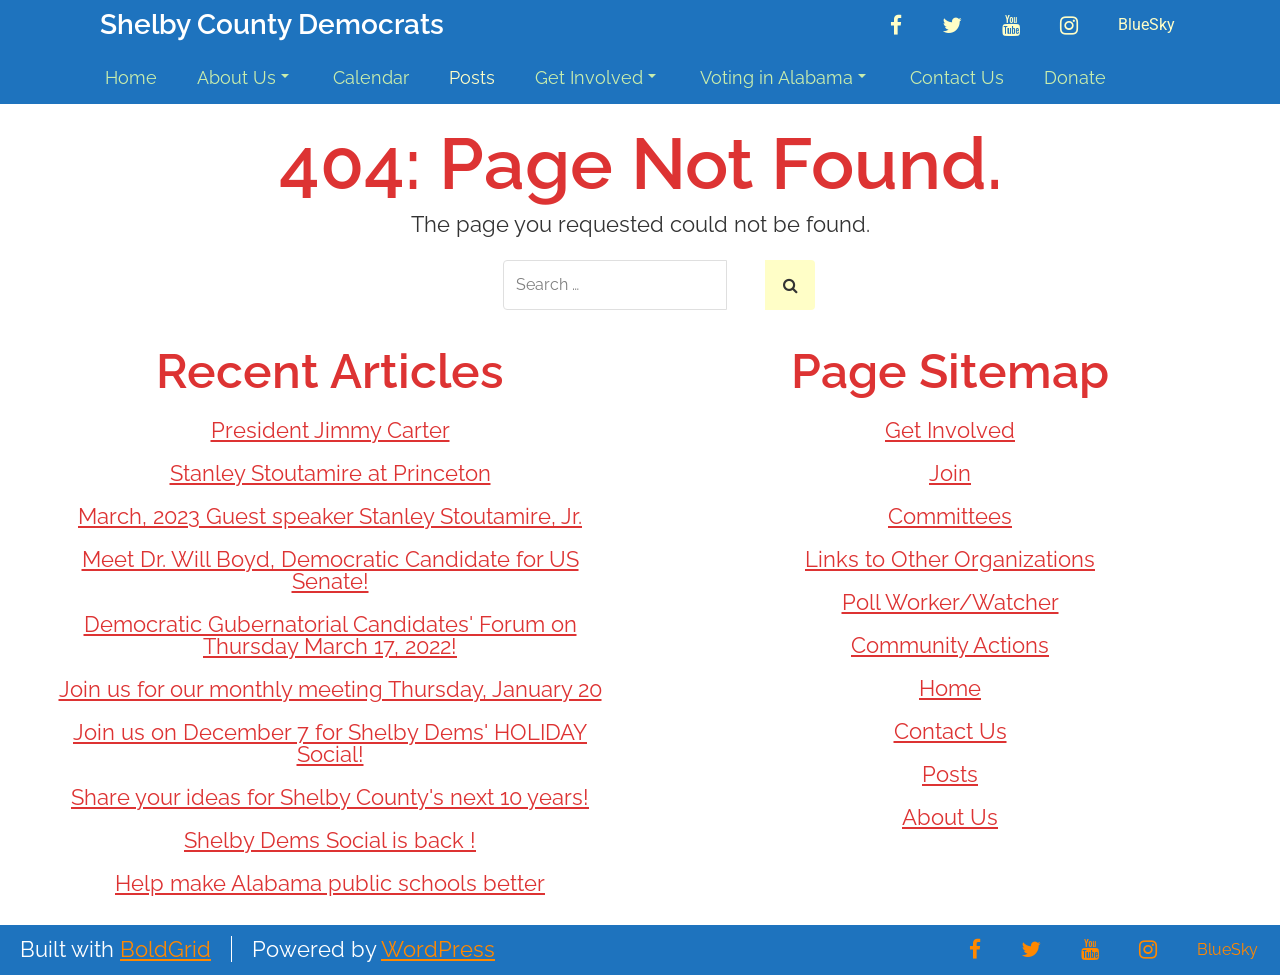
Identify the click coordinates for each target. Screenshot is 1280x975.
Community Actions (950, 645)
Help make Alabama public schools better (330, 883)
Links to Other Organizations (950, 559)
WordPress (438, 949)
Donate (1075, 77)
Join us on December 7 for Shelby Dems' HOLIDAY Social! (330, 743)
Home (131, 77)
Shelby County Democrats (272, 25)
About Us (243, 77)
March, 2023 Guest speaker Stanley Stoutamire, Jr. (330, 516)
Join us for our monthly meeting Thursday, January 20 (330, 689)
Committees (950, 516)
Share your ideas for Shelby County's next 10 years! (330, 797)
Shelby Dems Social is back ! (330, 840)
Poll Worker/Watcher (950, 602)
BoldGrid (165, 949)
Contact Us (957, 77)
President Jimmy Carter (330, 430)
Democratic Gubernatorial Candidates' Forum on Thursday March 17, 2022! (330, 635)
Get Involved (595, 77)
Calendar (371, 77)
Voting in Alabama (783, 77)
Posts (472, 77)
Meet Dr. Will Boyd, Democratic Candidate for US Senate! (330, 570)
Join (950, 473)
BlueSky (1146, 24)
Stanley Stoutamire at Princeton (330, 473)
